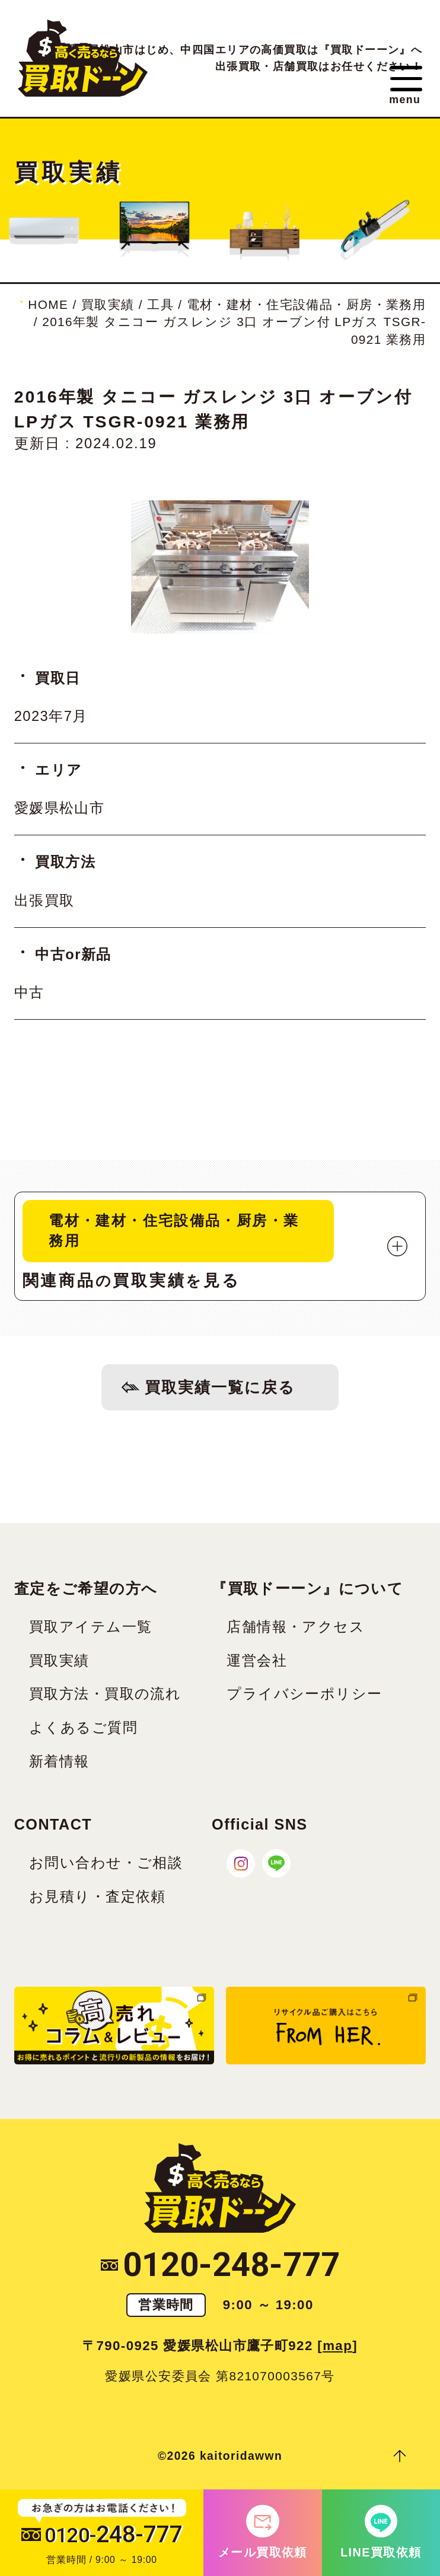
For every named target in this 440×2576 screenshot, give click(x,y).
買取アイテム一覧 (90, 1630)
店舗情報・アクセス (296, 1630)
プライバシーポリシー (304, 1698)
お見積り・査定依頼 (97, 1900)
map (337, 2349)
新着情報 (59, 1765)
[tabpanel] (220, 567)
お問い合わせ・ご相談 (106, 1866)
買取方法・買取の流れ (105, 1698)
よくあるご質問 (83, 1731)
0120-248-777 (220, 2268)
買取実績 (59, 1664)
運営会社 (257, 1664)
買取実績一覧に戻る (220, 1389)
